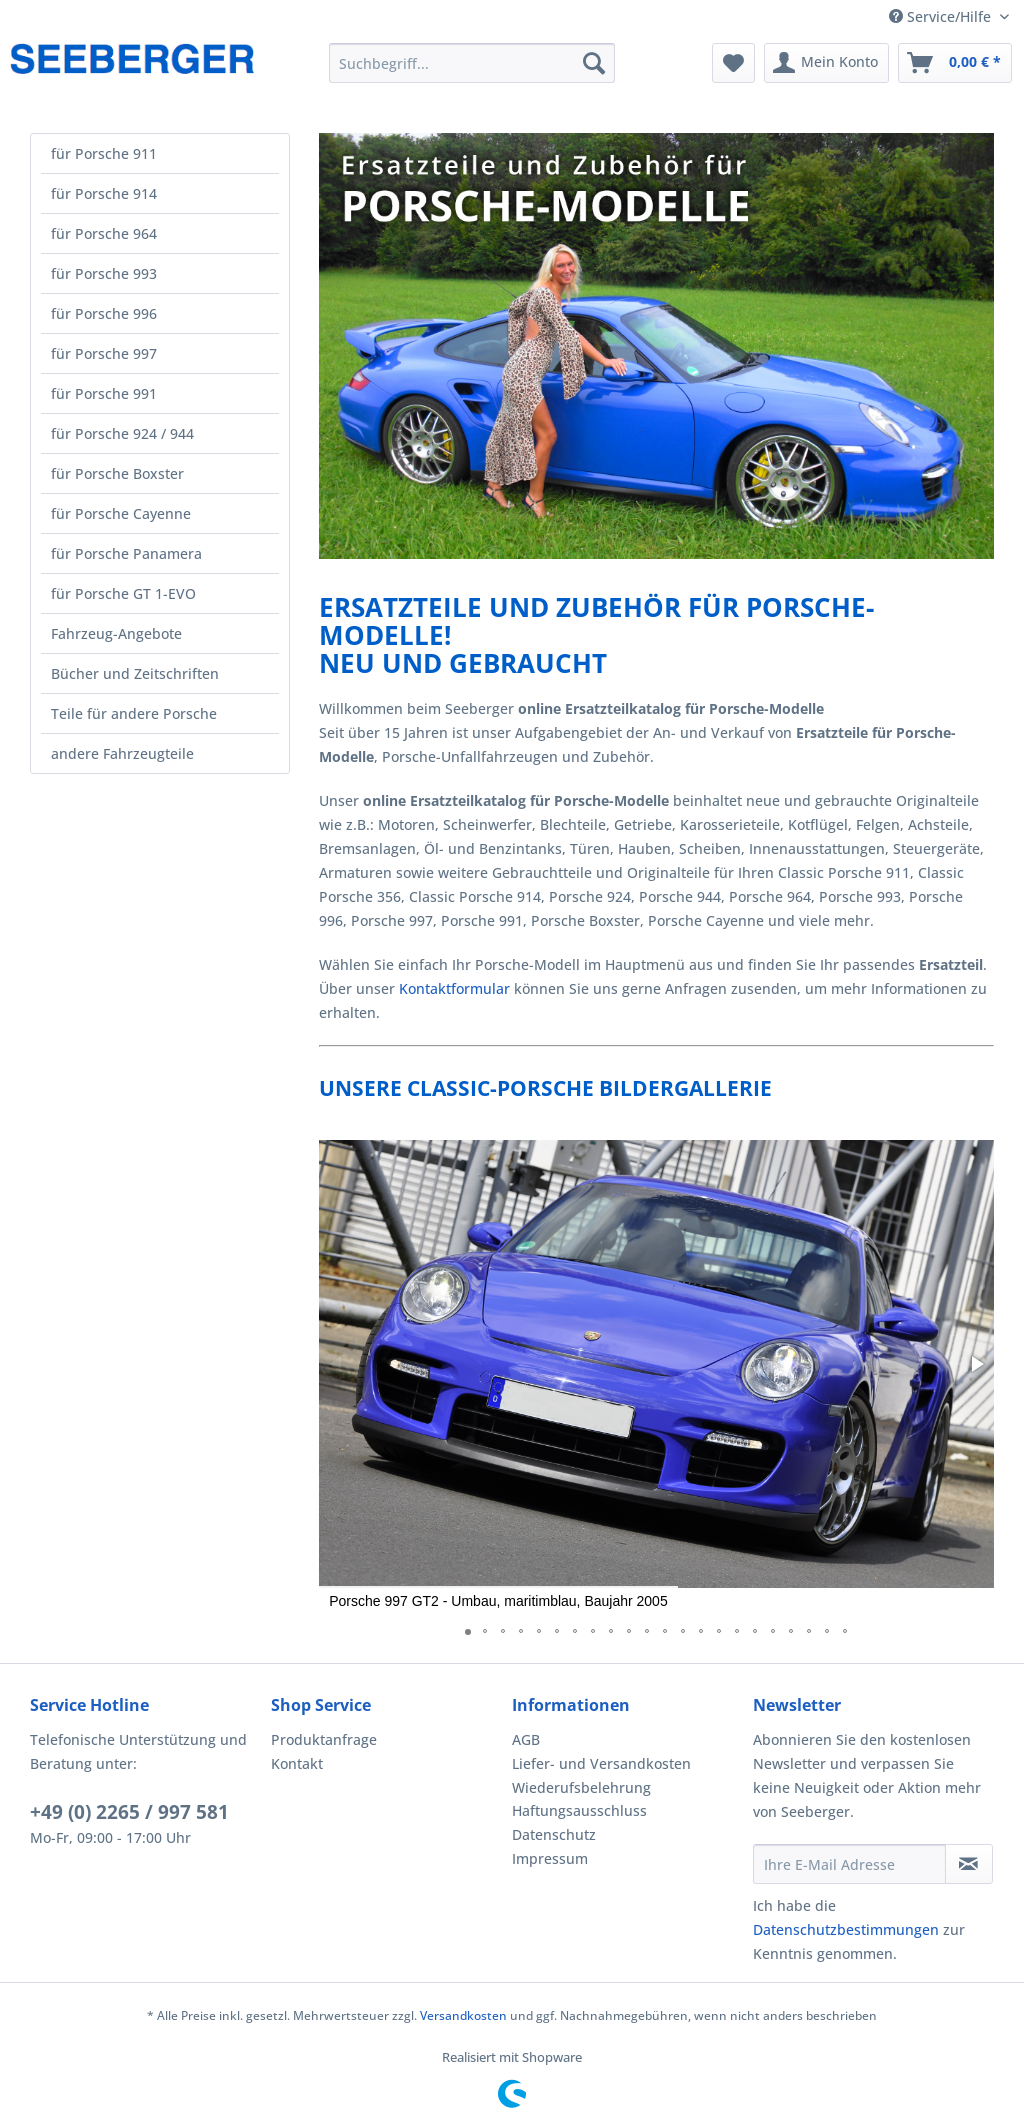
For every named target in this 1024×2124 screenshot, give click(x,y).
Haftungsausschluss (579, 1810)
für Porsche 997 (104, 353)
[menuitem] (472, 63)
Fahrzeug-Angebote (116, 633)
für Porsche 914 (104, 193)
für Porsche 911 (104, 153)
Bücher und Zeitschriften (135, 673)
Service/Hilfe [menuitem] (942, 16)
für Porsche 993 (104, 273)
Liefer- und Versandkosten (601, 1763)
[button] (976, 1364)
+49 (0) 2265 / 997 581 (129, 1812)
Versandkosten (463, 2015)
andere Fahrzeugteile (122, 753)
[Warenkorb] (955, 63)
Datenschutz (554, 1834)
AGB (526, 1739)
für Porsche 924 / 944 (122, 433)
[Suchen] (594, 63)
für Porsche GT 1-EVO (123, 593)
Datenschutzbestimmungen (846, 1929)
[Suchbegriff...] (472, 63)
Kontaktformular (454, 988)
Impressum (550, 1858)
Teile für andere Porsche (134, 713)
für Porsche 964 (104, 233)
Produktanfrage (324, 1739)
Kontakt (297, 1763)
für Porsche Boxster (117, 473)
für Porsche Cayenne (121, 513)
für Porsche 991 (104, 393)
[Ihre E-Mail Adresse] (849, 1864)
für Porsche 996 (104, 313)
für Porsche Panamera (126, 553)
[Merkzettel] (733, 63)
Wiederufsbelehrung (581, 1787)
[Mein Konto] (826, 63)
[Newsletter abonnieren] (969, 1864)
